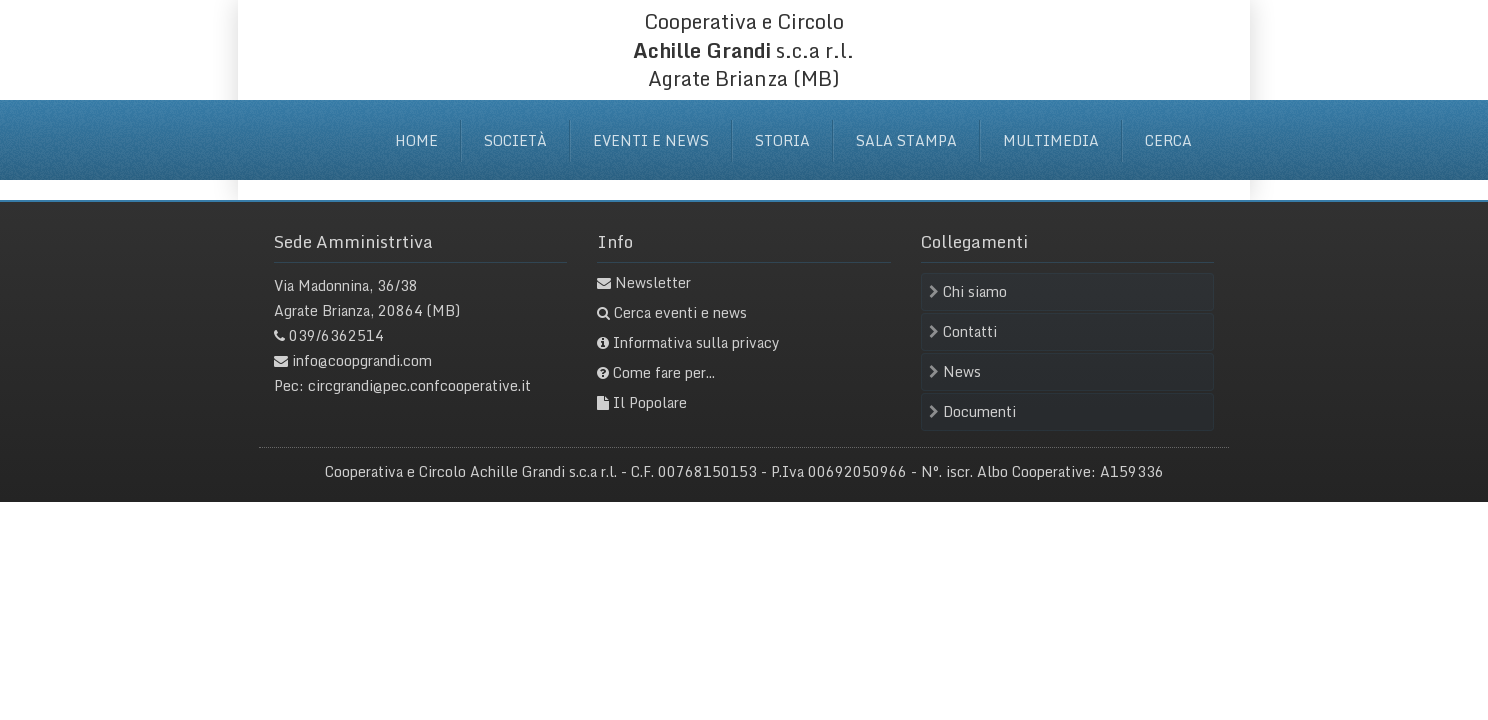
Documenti (972, 411)
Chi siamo (968, 291)
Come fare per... (664, 372)
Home (416, 140)
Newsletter (653, 282)
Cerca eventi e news (680, 312)
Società (515, 140)
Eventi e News (651, 140)
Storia (782, 140)
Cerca (1168, 140)
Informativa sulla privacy (696, 342)
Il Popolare (650, 402)
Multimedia (1051, 140)
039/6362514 (336, 335)
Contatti (963, 331)
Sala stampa (906, 140)
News (955, 371)
